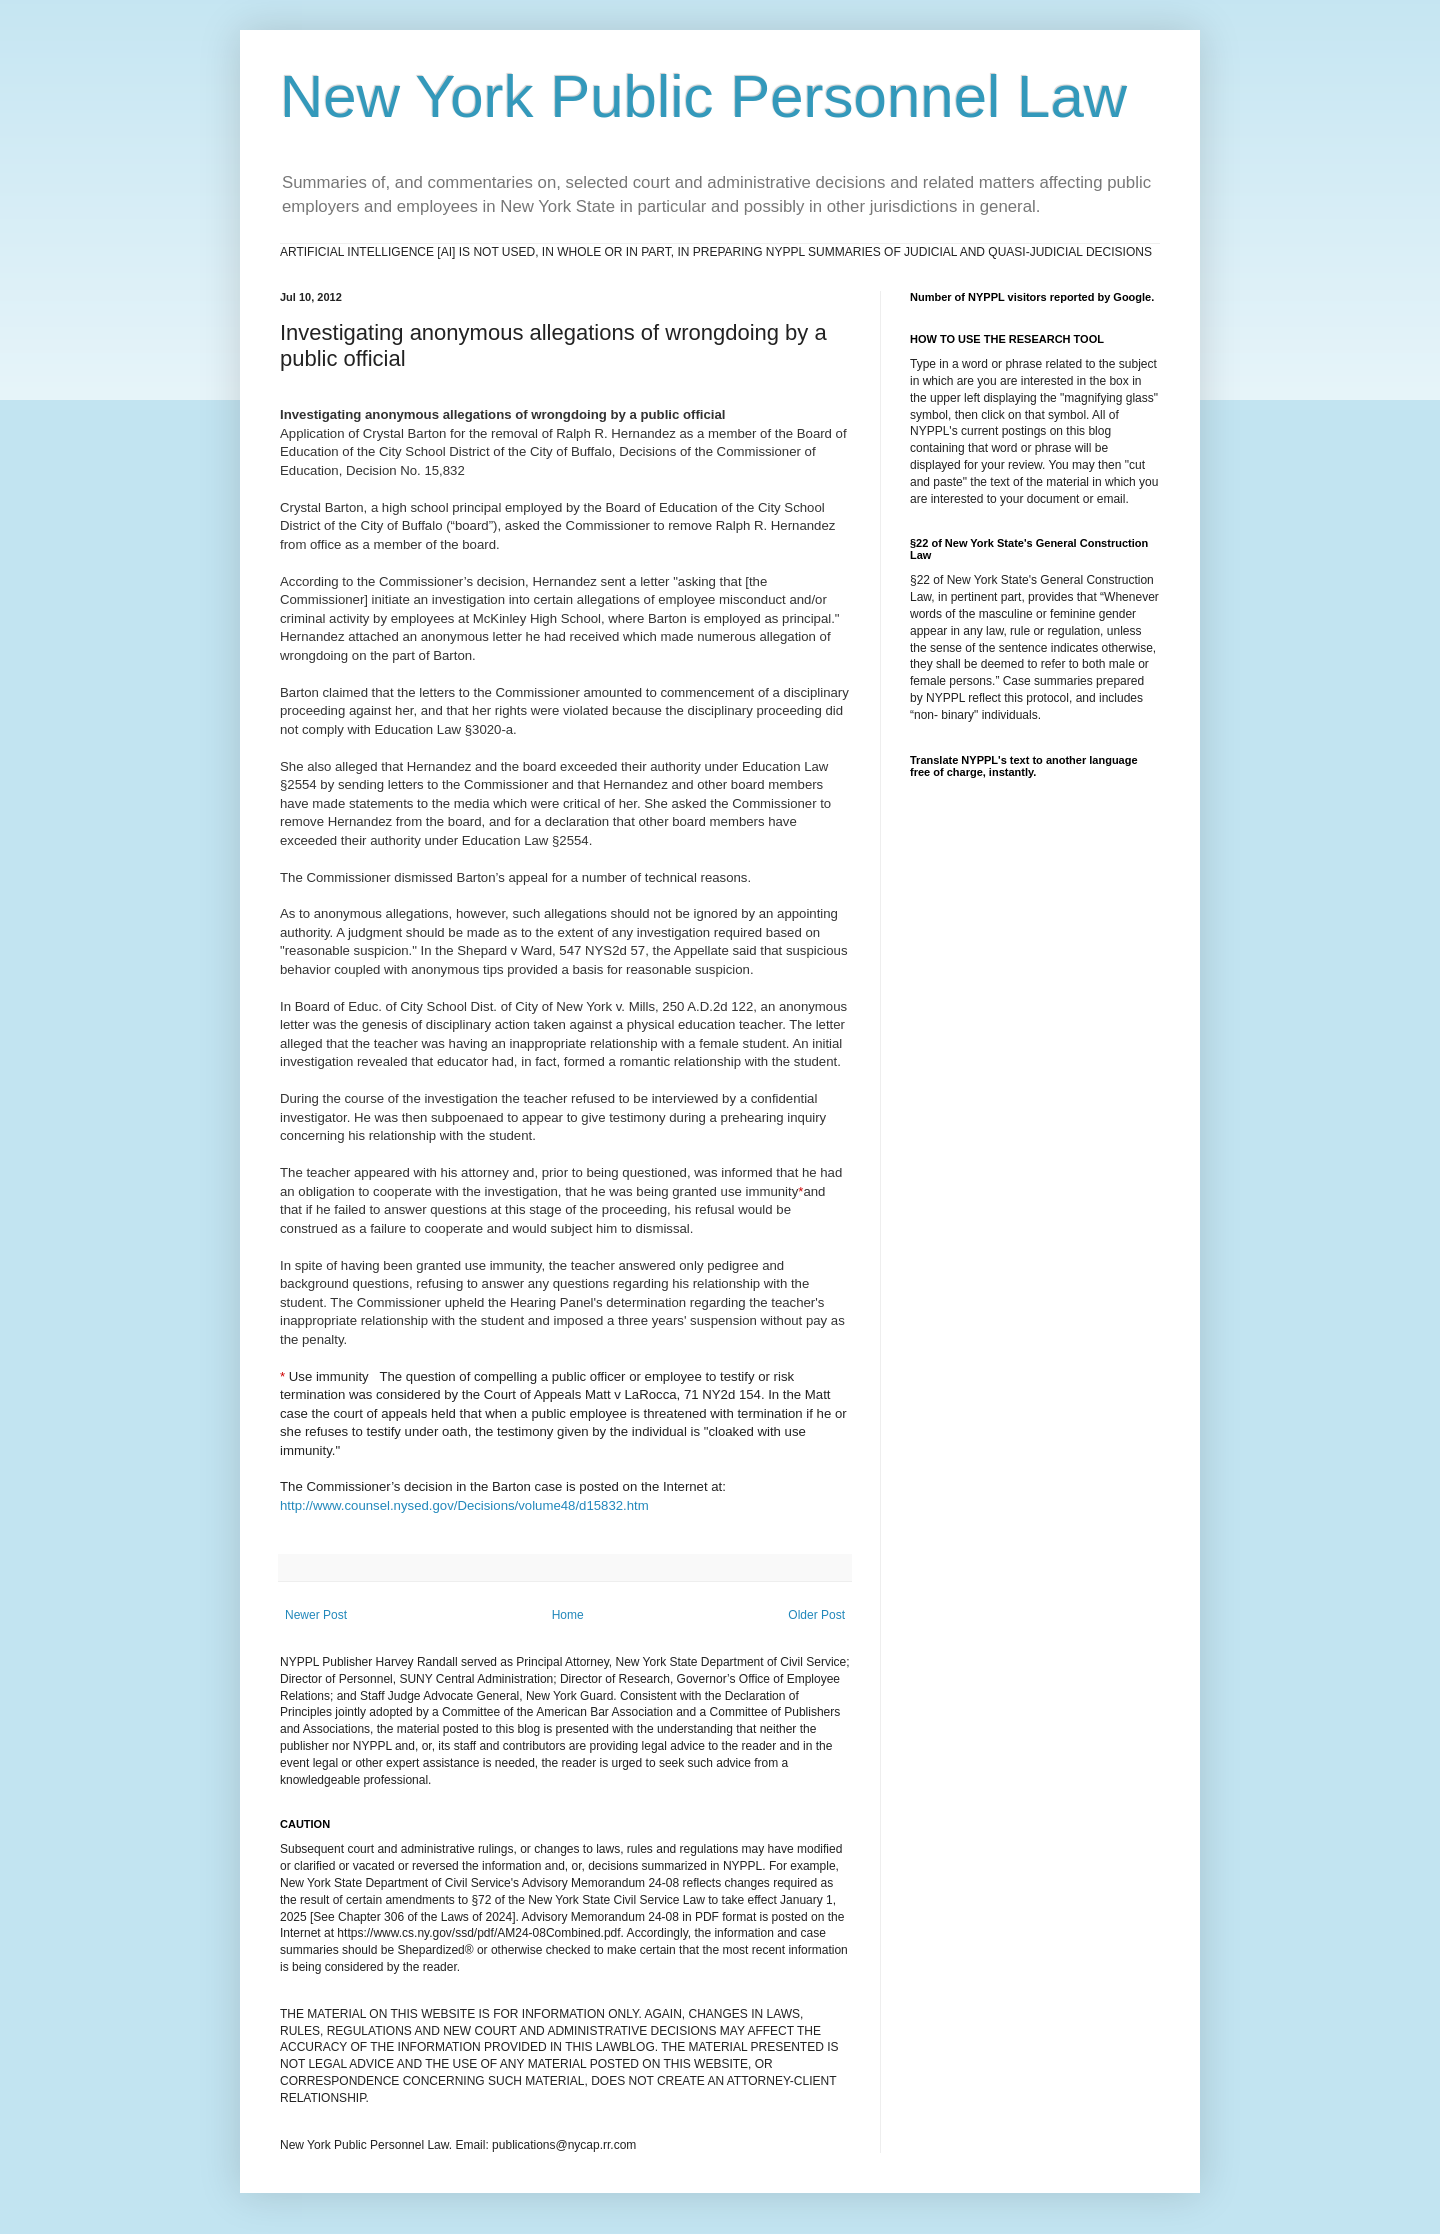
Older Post (816, 1615)
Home (568, 1615)
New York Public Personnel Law (703, 96)
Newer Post (316, 1615)
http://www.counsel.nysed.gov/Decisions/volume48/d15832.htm (464, 1505)
